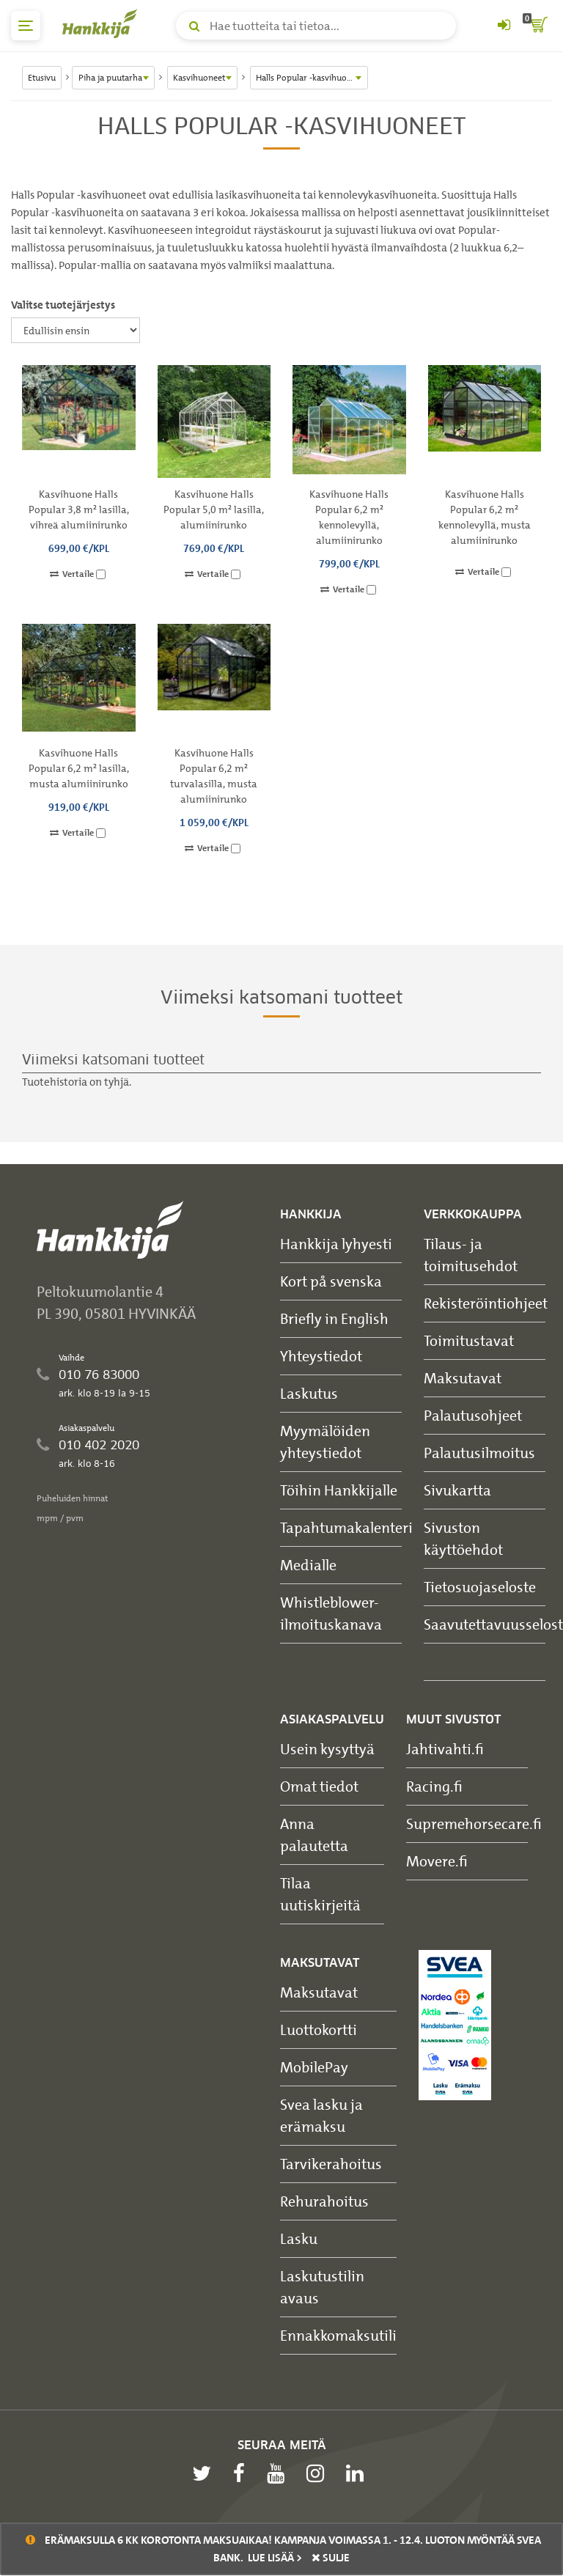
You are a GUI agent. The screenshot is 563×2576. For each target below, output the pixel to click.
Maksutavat (462, 1378)
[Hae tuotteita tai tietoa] (316, 26)
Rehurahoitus (324, 2201)
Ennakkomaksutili (338, 2335)
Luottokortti (318, 2029)
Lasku (298, 2238)
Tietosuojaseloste (480, 1587)
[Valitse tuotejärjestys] (75, 330)
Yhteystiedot (321, 1356)
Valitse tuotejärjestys (63, 305)
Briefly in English (334, 1318)
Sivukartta (457, 1490)
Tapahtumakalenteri (346, 1527)
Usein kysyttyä (327, 1749)
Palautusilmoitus (479, 1452)
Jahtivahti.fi (445, 1749)
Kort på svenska (331, 1281)
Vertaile (78, 574)
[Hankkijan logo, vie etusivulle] (102, 23)
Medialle (308, 1565)
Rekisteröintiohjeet (486, 1303)
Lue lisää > (275, 2557)
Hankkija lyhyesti (336, 1244)
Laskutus (309, 1393)
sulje (331, 2557)
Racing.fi (434, 1786)
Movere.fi (437, 1861)
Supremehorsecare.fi (474, 1823)
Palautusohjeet (473, 1415)
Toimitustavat (469, 1340)
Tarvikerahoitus (331, 2164)
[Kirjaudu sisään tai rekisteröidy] (503, 25)
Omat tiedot (319, 1786)
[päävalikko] (25, 25)
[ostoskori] (537, 25)
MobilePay (314, 2067)
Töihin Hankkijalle (338, 1490)
